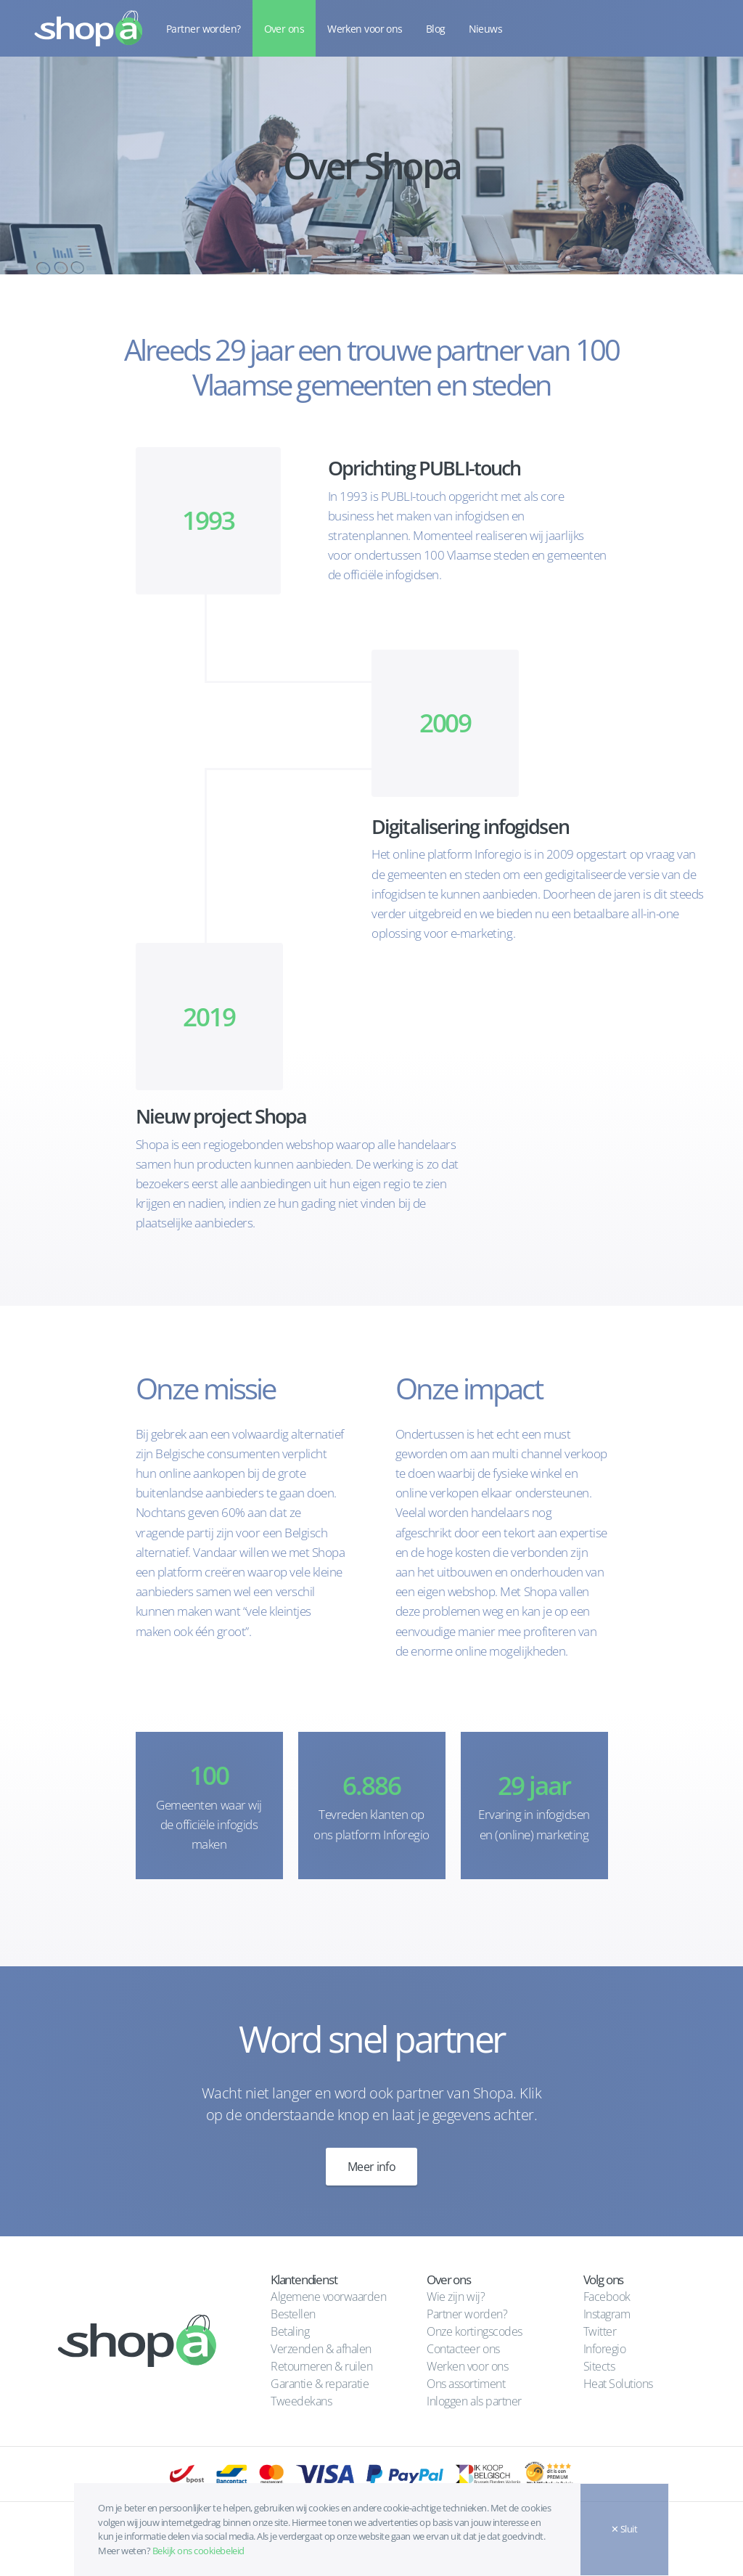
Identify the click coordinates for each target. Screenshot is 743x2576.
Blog (436, 29)
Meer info (371, 2167)
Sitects (600, 2366)
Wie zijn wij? (456, 2297)
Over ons (284, 29)
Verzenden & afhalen (321, 2349)
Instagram (607, 2314)
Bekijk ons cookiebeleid (198, 2550)
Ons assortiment (466, 2384)
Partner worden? (203, 29)
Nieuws (486, 29)
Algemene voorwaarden (328, 2297)
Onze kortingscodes (474, 2331)
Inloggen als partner (474, 2401)
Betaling (290, 2331)
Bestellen (293, 2314)
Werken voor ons (365, 29)
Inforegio (605, 2349)
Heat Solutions (619, 2384)
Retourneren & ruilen (321, 2366)
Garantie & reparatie (320, 2384)
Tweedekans (301, 2401)
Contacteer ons (463, 2349)
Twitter (600, 2331)
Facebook (607, 2297)
